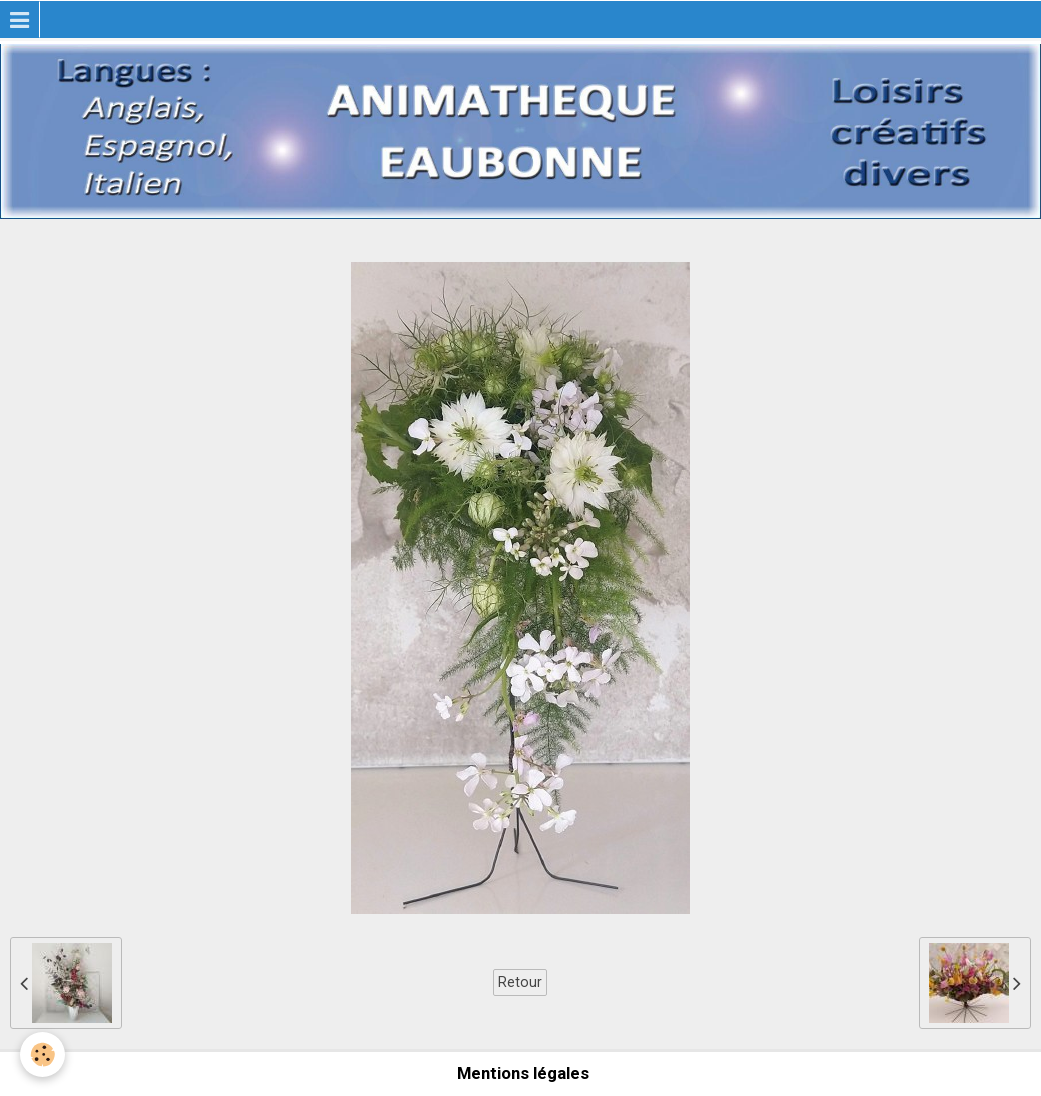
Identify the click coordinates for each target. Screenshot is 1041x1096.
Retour (520, 982)
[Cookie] (42, 1054)
